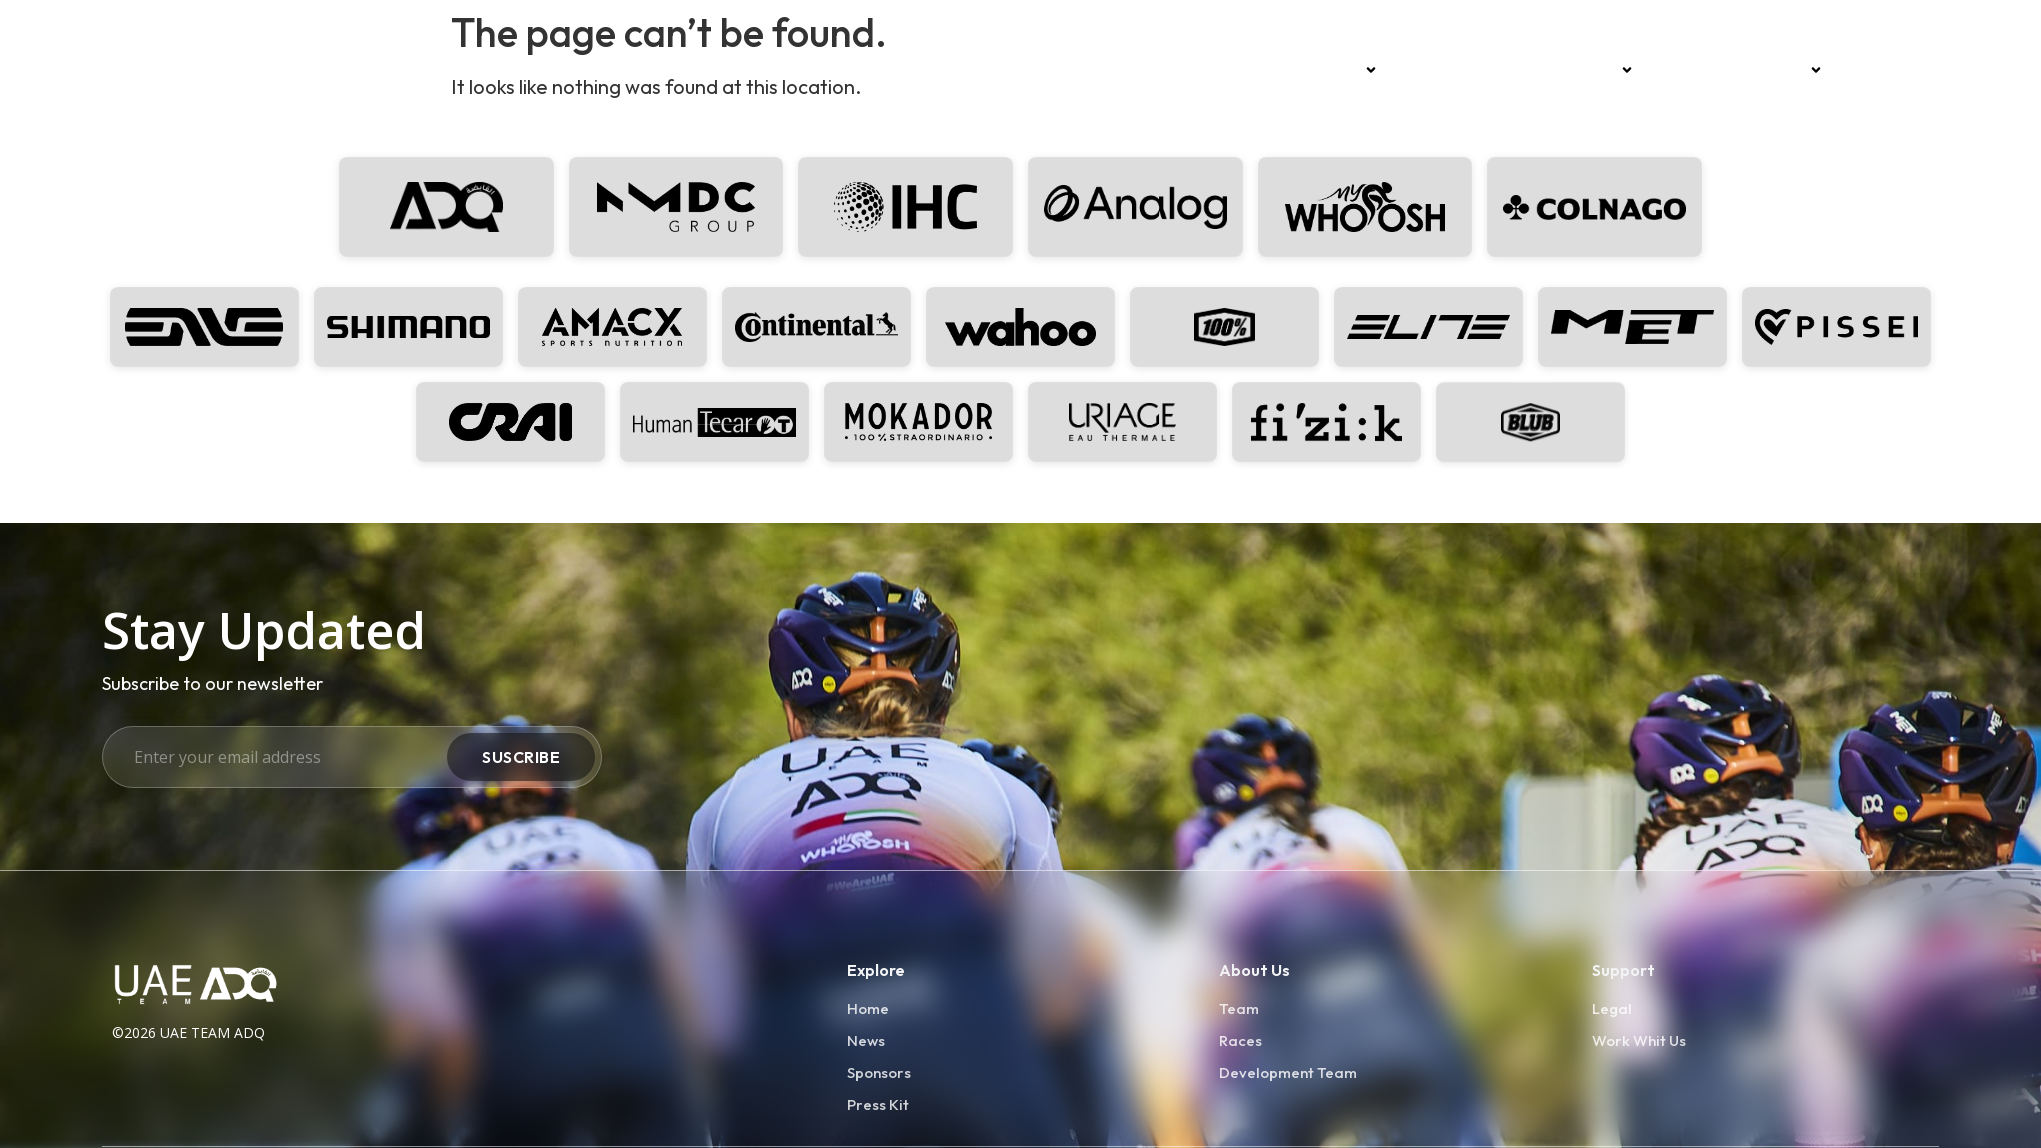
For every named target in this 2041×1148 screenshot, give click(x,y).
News (1498, 70)
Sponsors (1590, 70)
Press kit (1883, 70)
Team (1346, 70)
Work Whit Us (1639, 1040)
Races (1429, 70)
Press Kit (878, 1104)
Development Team (1743, 70)
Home (1264, 70)
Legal (1612, 1008)
